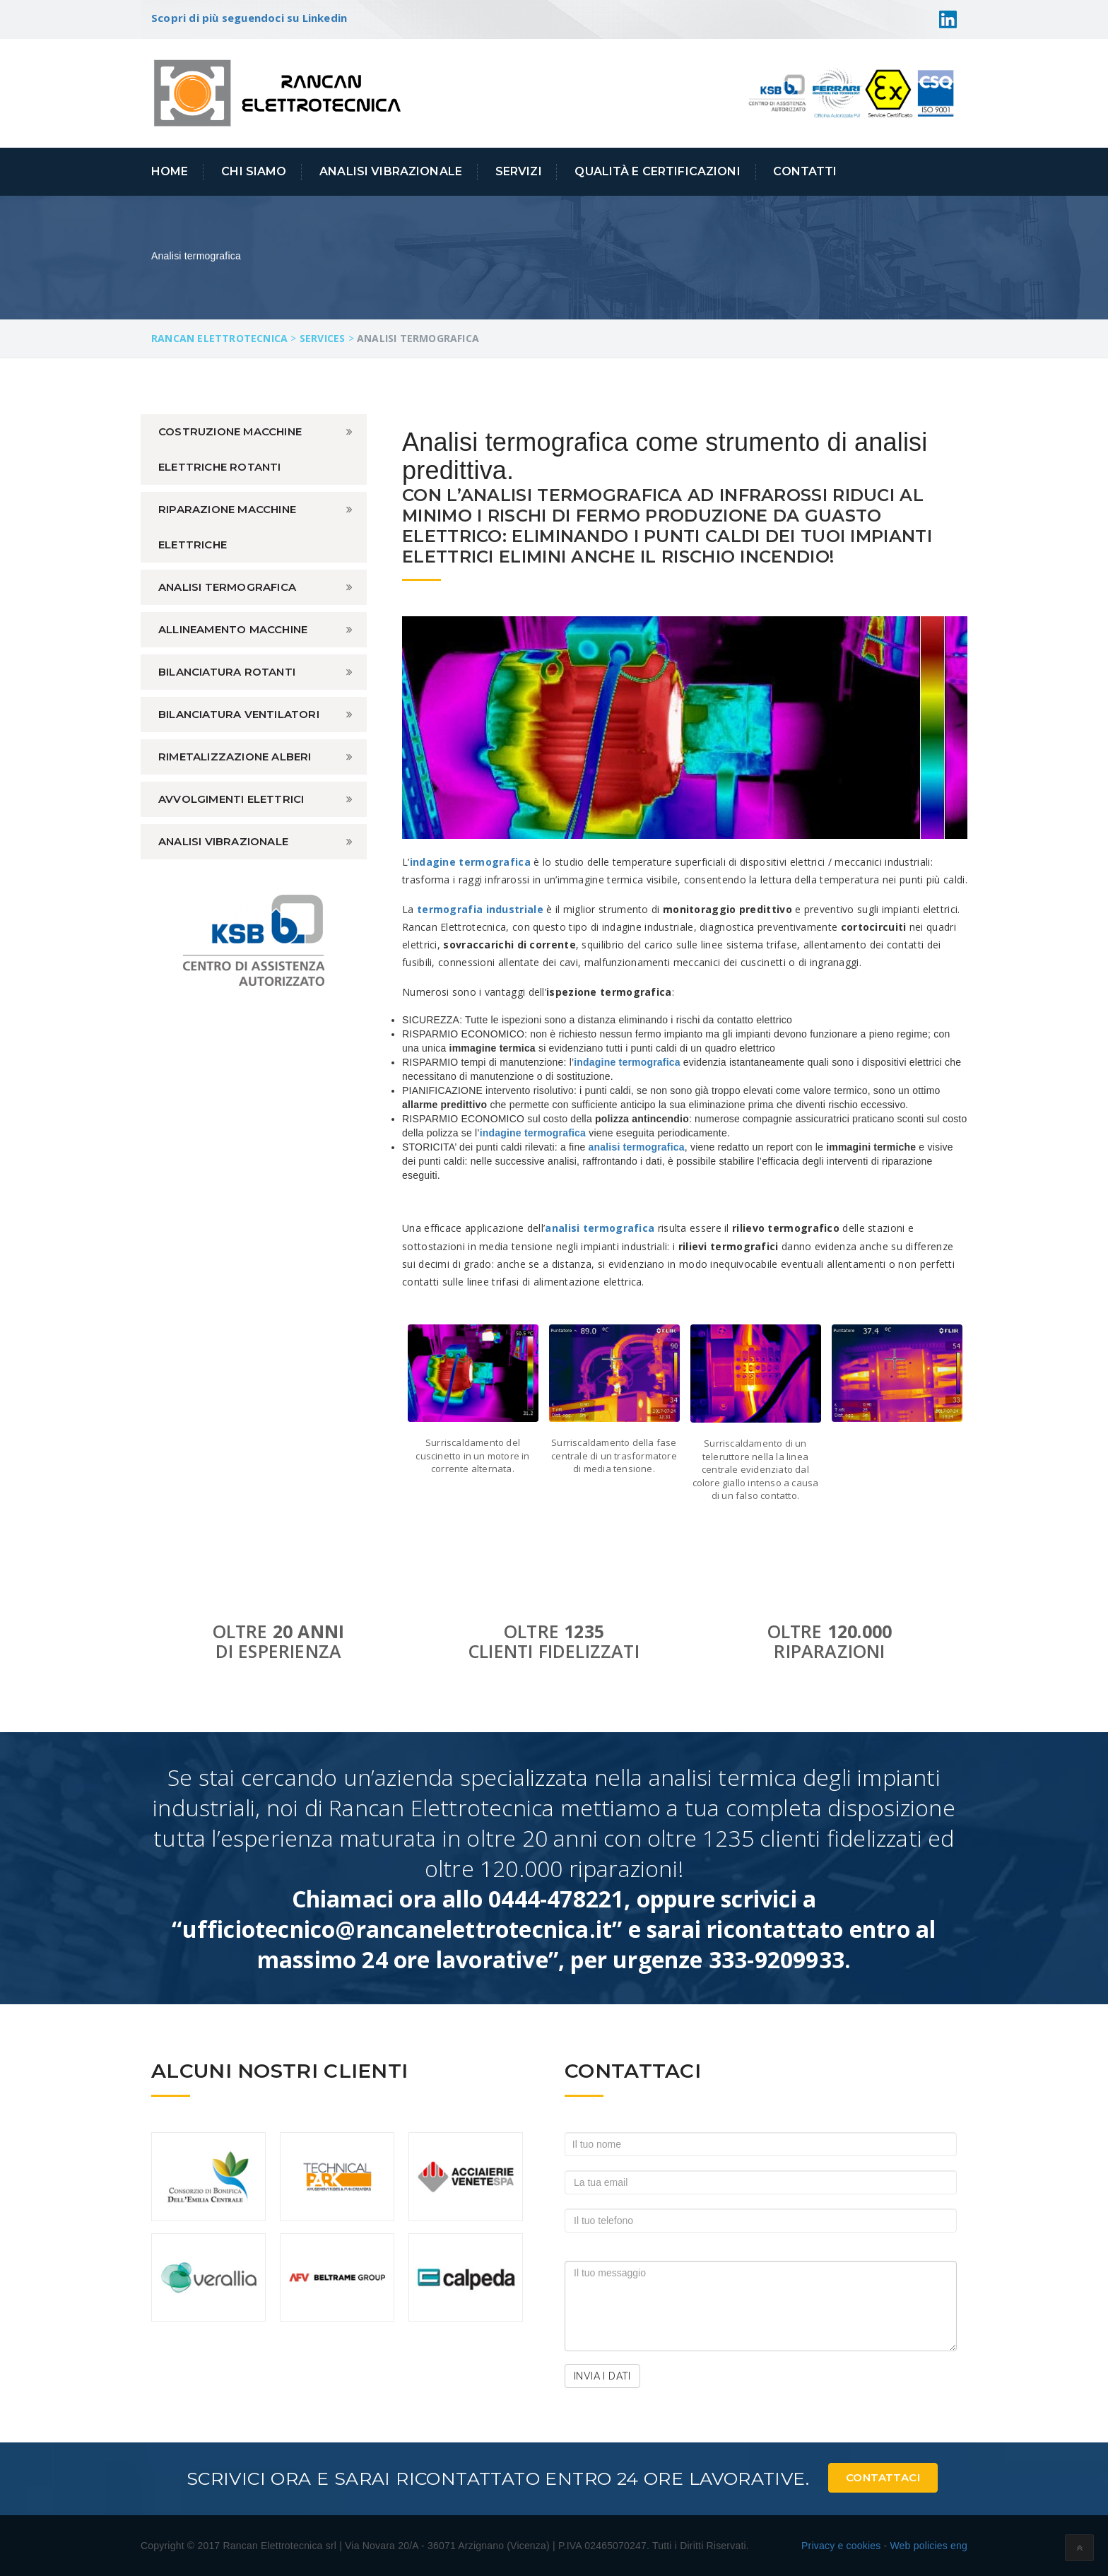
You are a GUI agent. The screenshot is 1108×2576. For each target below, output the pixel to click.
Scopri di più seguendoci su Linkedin (249, 18)
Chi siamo (253, 171)
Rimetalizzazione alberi (235, 756)
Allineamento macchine (232, 629)
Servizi (518, 171)
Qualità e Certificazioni (657, 171)
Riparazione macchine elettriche (227, 526)
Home (170, 171)
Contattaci (883, 2477)
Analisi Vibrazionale (390, 171)
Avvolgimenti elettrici (231, 799)
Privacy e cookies (840, 2545)
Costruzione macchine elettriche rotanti (230, 449)
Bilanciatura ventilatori (238, 714)
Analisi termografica (227, 587)
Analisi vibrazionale (223, 841)
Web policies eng (928, 2545)
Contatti (805, 171)
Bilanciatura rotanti (226, 671)
